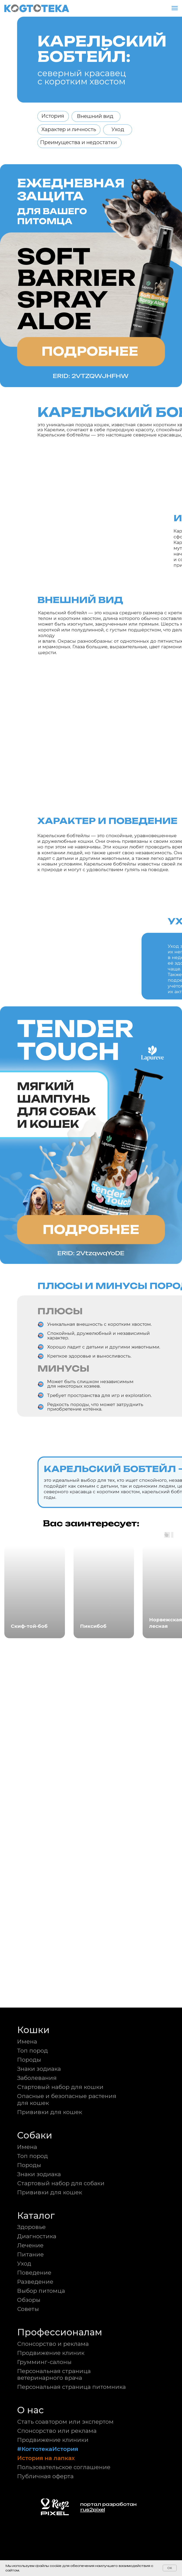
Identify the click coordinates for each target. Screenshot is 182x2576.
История (52, 116)
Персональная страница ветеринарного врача (54, 2374)
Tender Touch (75, 1039)
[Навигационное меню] (175, 8)
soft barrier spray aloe (76, 289)
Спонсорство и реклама (53, 2343)
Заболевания (37, 2077)
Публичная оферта (45, 2476)
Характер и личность (68, 129)
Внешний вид (95, 116)
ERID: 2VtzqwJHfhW (91, 375)
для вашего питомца (52, 216)
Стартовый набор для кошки (60, 2087)
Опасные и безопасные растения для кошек (66, 2099)
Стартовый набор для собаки (61, 2183)
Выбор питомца (41, 2290)
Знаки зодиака (39, 2068)
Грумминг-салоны (44, 2362)
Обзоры (28, 2299)
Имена (27, 2041)
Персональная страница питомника (71, 2386)
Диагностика (36, 2236)
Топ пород (32, 2050)
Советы (28, 2309)
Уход (117, 129)
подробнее (90, 351)
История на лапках (46, 2458)
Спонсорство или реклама (57, 2430)
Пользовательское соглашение (63, 2467)
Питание (30, 2254)
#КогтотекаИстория (47, 2449)
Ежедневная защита (72, 189)
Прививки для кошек (49, 2112)
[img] (92, 1788)
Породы (29, 2059)
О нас (30, 2410)
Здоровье (31, 2227)
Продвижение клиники (53, 2439)
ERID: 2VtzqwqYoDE (90, 1253)
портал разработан (108, 2506)
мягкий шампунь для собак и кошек (56, 1105)
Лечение (30, 2245)
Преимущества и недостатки (78, 142)
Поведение (34, 2272)
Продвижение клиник (50, 2352)
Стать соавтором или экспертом (65, 2421)
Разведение (35, 2281)
